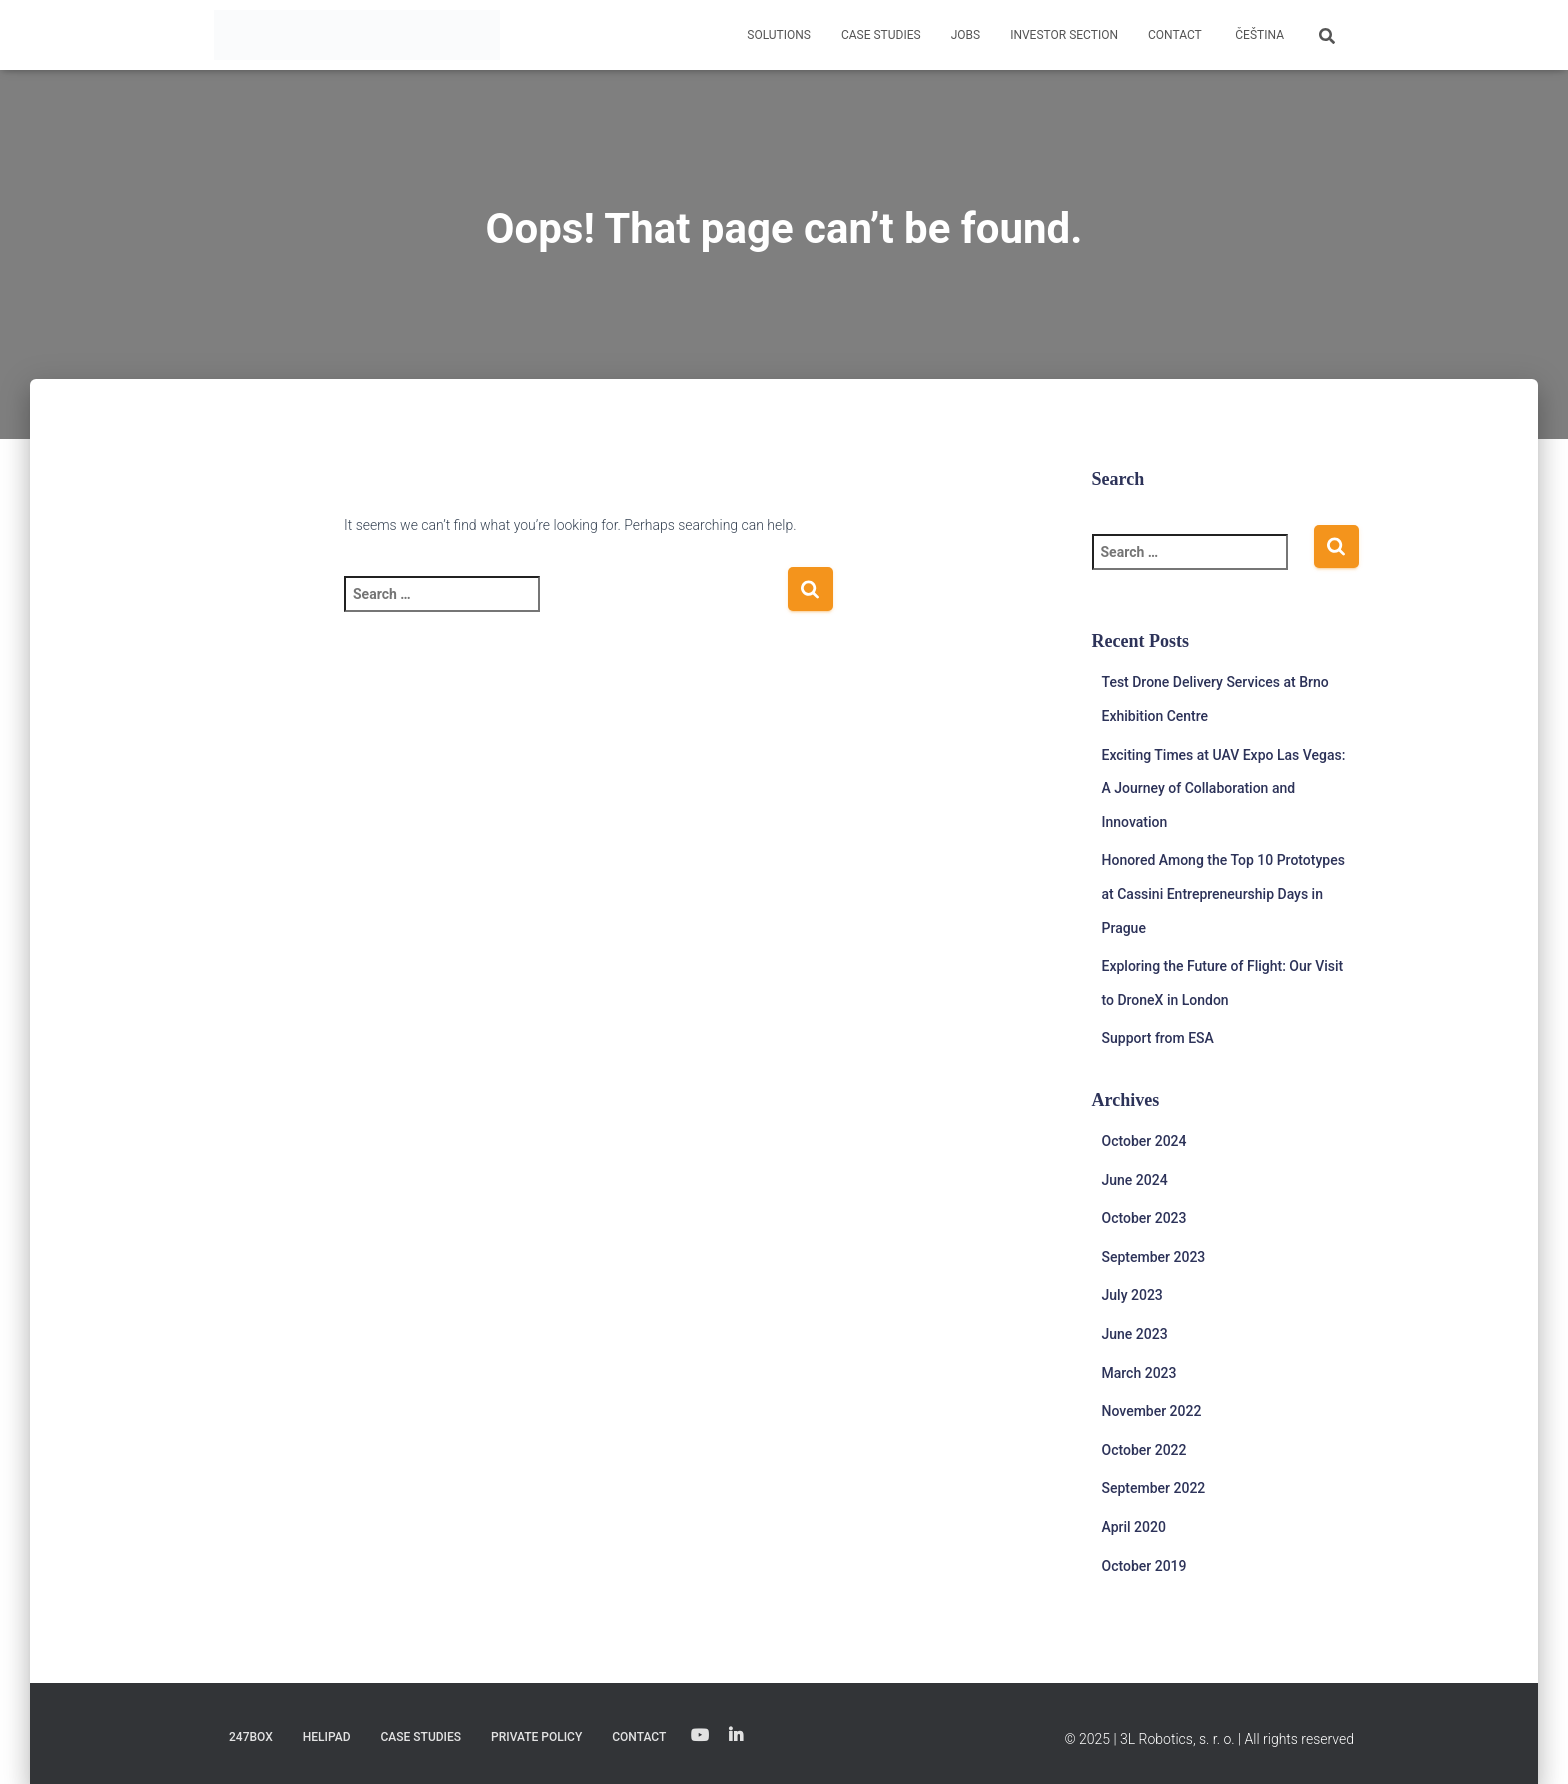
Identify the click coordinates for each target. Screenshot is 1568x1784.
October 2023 (1144, 1218)
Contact (1175, 35)
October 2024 (1144, 1141)
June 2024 (1135, 1180)
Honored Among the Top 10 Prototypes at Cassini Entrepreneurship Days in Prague (1223, 893)
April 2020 (1134, 1527)
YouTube (700, 1736)
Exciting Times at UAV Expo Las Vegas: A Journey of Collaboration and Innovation (1224, 788)
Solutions (779, 35)
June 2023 (1135, 1334)
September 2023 (1154, 1257)
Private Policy (536, 1737)
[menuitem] (1258, 35)
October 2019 (1144, 1566)
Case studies (881, 35)
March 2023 (1139, 1373)
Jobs (965, 35)
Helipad (327, 1737)
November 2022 (1152, 1411)
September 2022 (1154, 1488)
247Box (251, 1737)
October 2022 (1144, 1450)
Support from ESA (1158, 1038)
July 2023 (1132, 1295)
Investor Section (1064, 35)
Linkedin (736, 1736)
